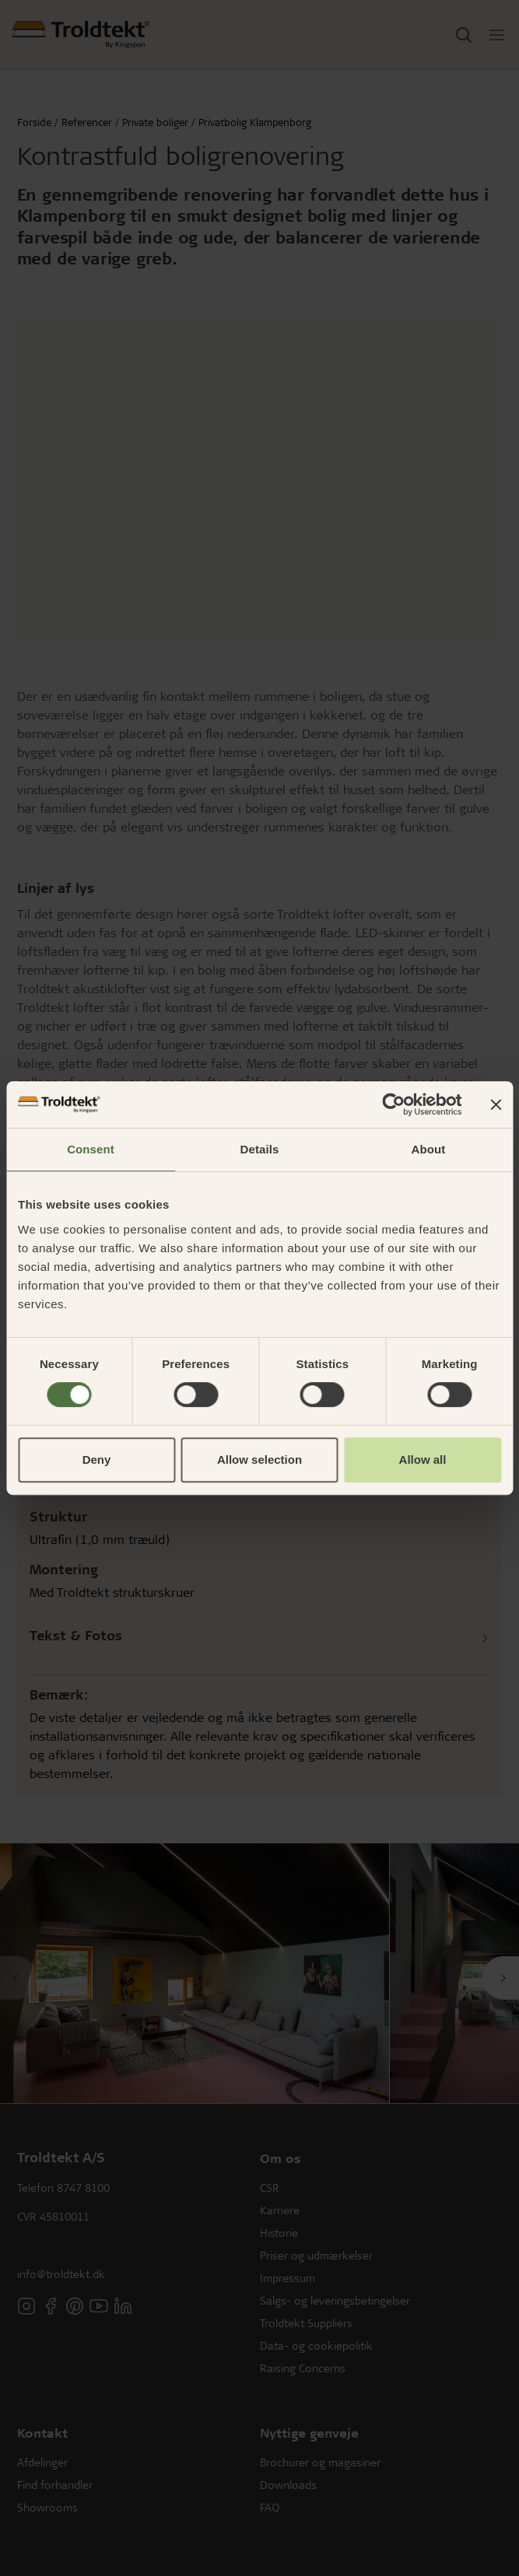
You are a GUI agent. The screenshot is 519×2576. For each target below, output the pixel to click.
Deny (96, 1459)
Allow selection (259, 1459)
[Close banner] (495, 1104)
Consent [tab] (90, 1149)
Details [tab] (259, 1149)
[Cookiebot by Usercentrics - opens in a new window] (393, 1104)
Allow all (423, 1459)
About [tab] (429, 1149)
